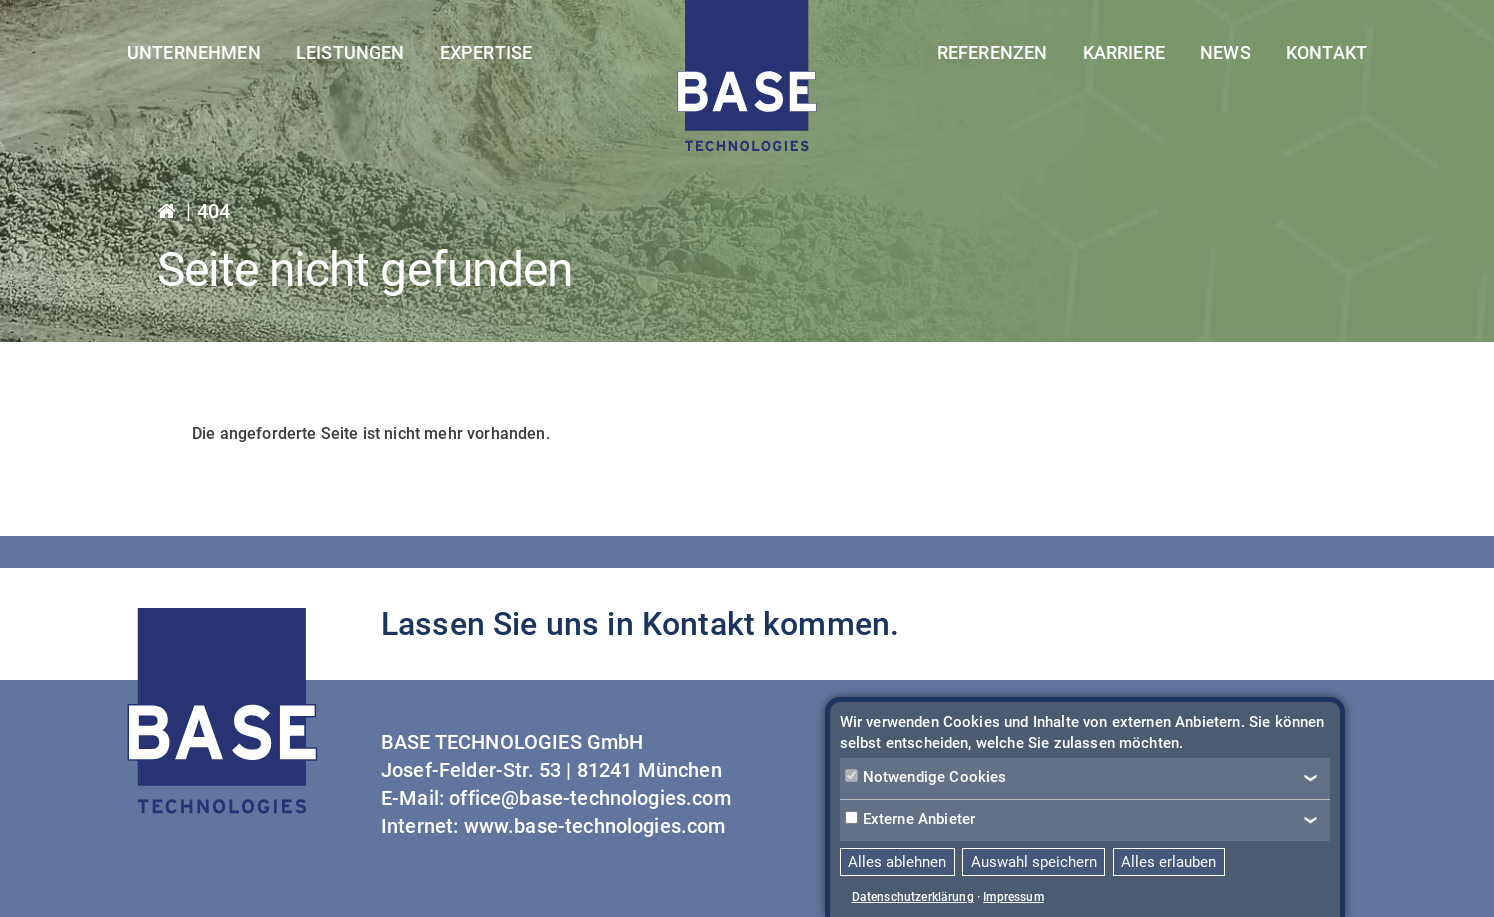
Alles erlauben (1168, 862)
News (1225, 53)
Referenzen (992, 53)
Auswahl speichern (1034, 862)
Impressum (1013, 897)
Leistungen (350, 53)
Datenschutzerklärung (913, 897)
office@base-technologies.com (589, 798)
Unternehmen (194, 53)
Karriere (1124, 53)
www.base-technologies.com (595, 826)
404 (213, 211)
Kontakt (1326, 53)
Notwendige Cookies (926, 777)
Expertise (486, 53)
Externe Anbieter (910, 819)
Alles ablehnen (897, 862)
